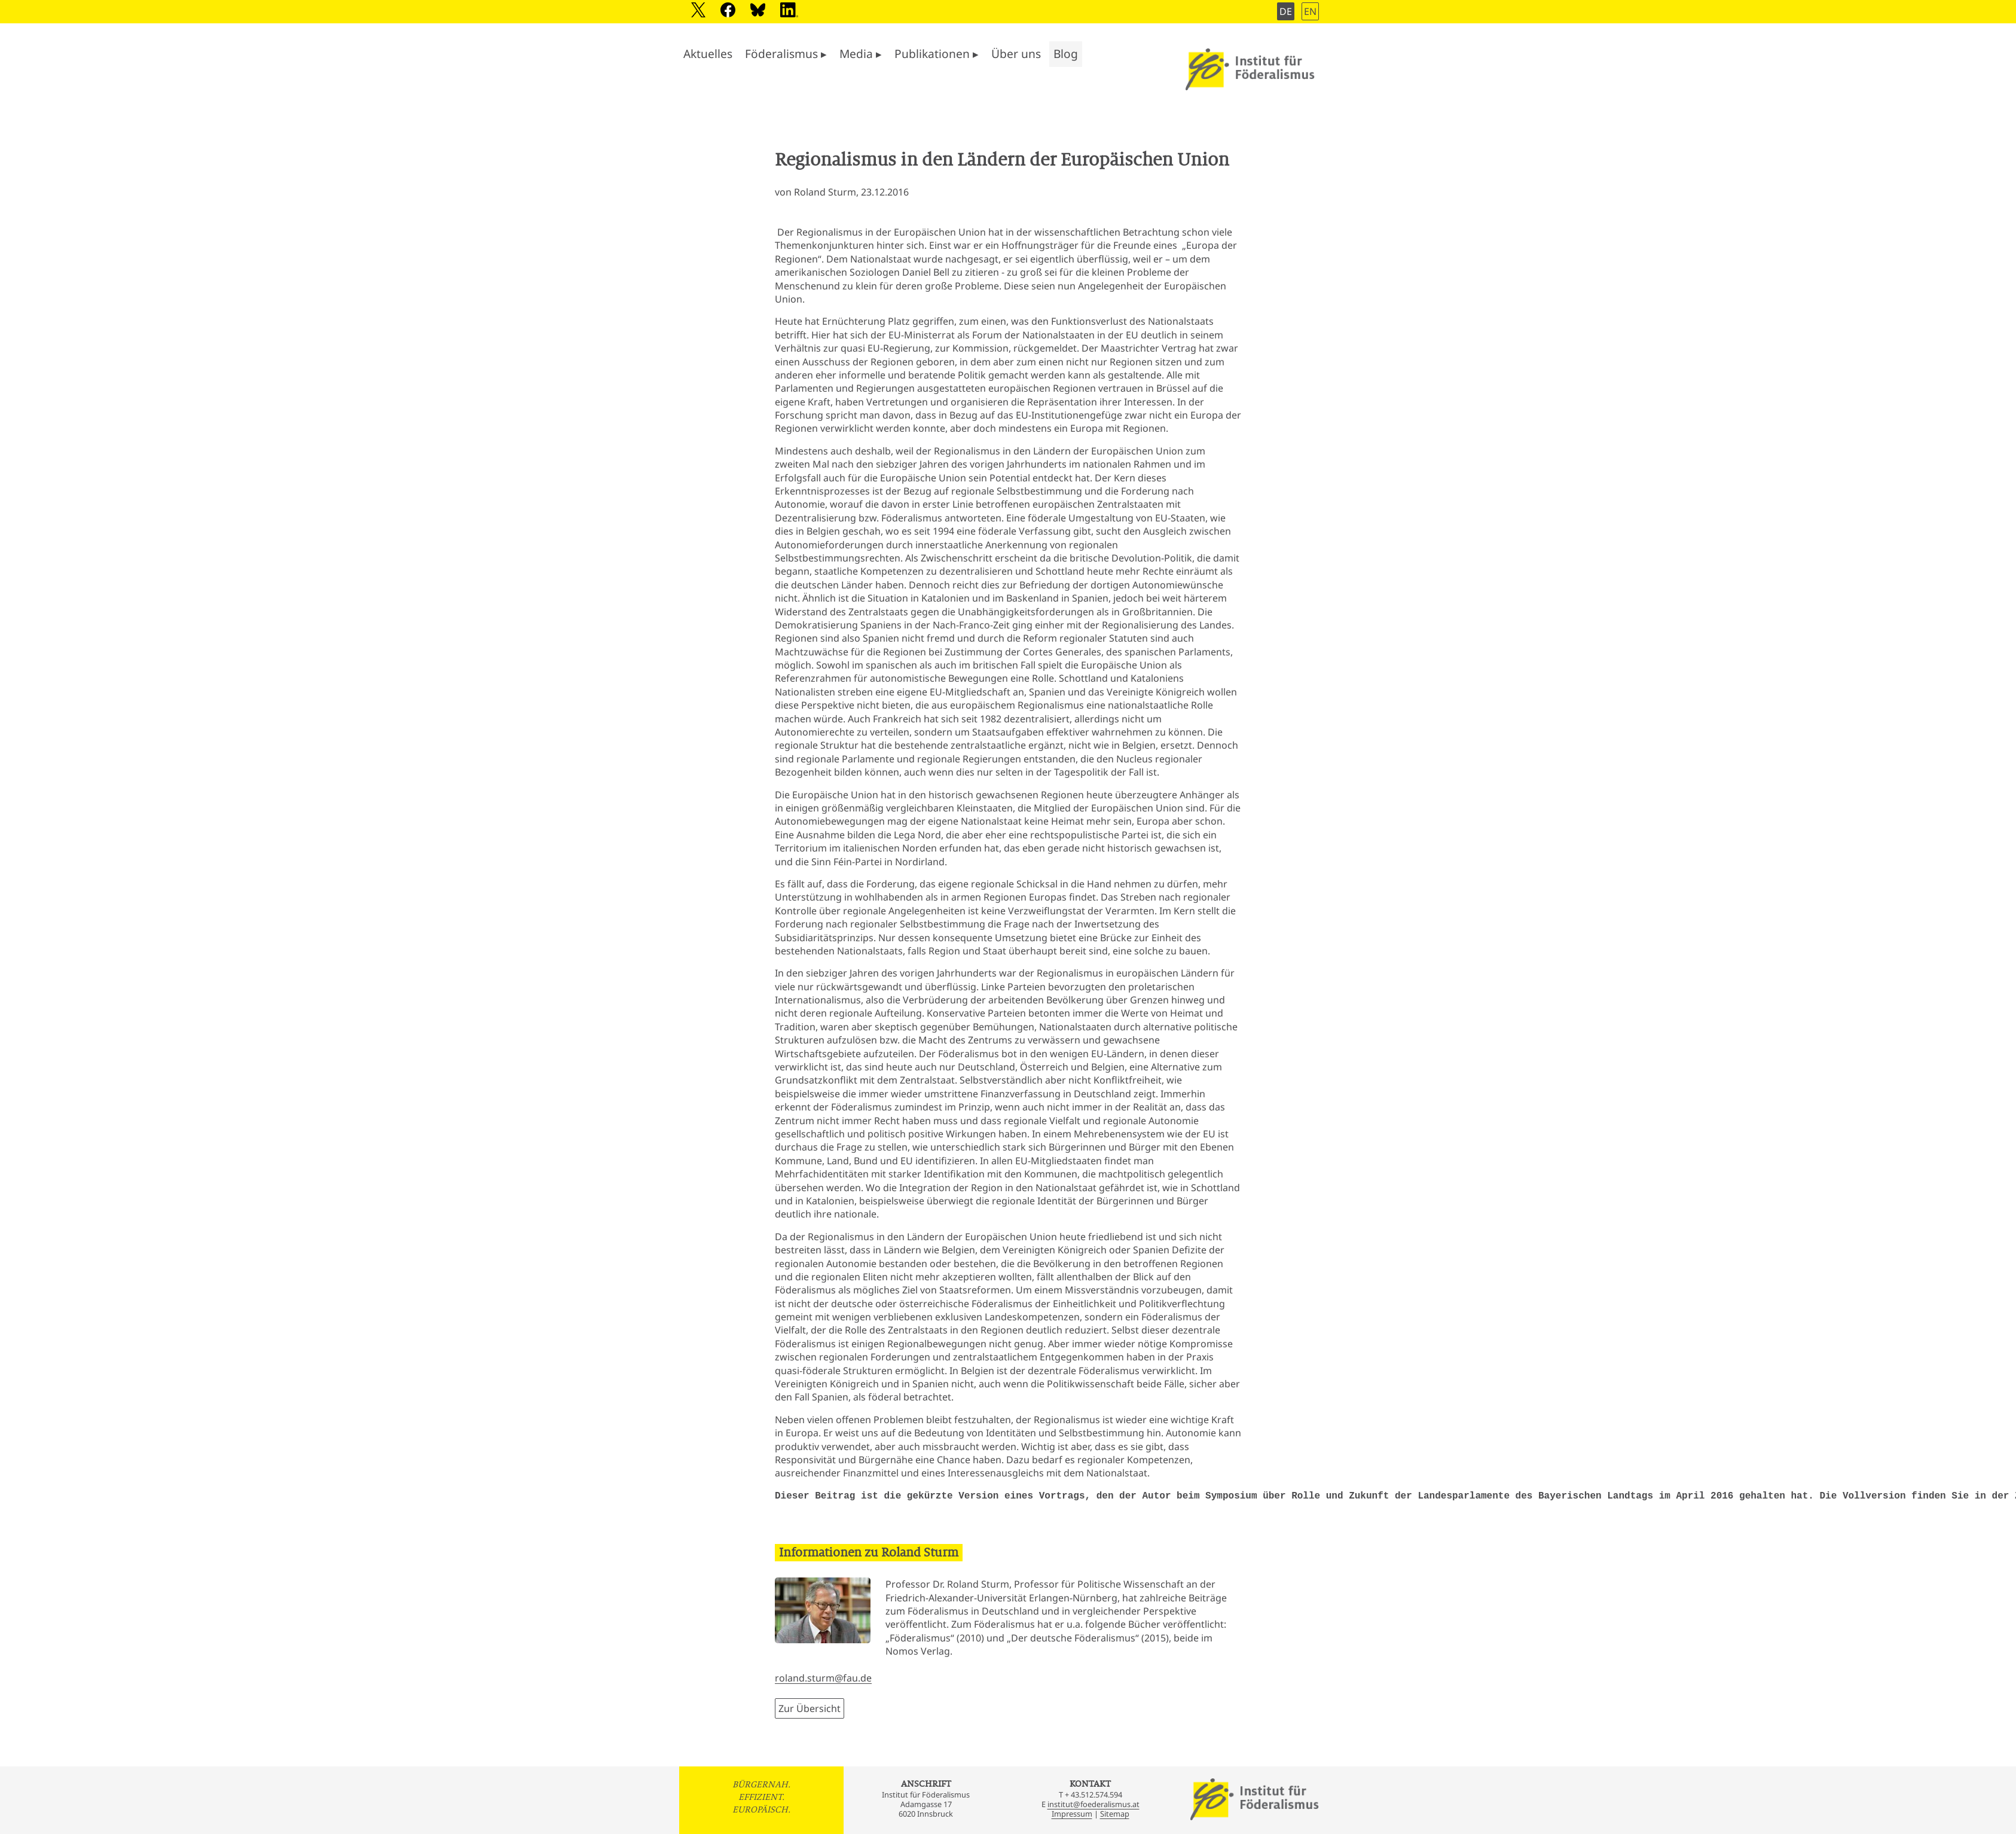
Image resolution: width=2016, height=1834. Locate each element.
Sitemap (1114, 1813)
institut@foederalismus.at (1093, 1804)
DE (1285, 11)
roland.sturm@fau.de (823, 1678)
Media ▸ (860, 53)
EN (1310, 11)
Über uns (1016, 53)
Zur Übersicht (809, 1708)
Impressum (1072, 1813)
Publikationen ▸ (936, 53)
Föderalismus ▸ (786, 53)
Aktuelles (707, 53)
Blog (1065, 53)
